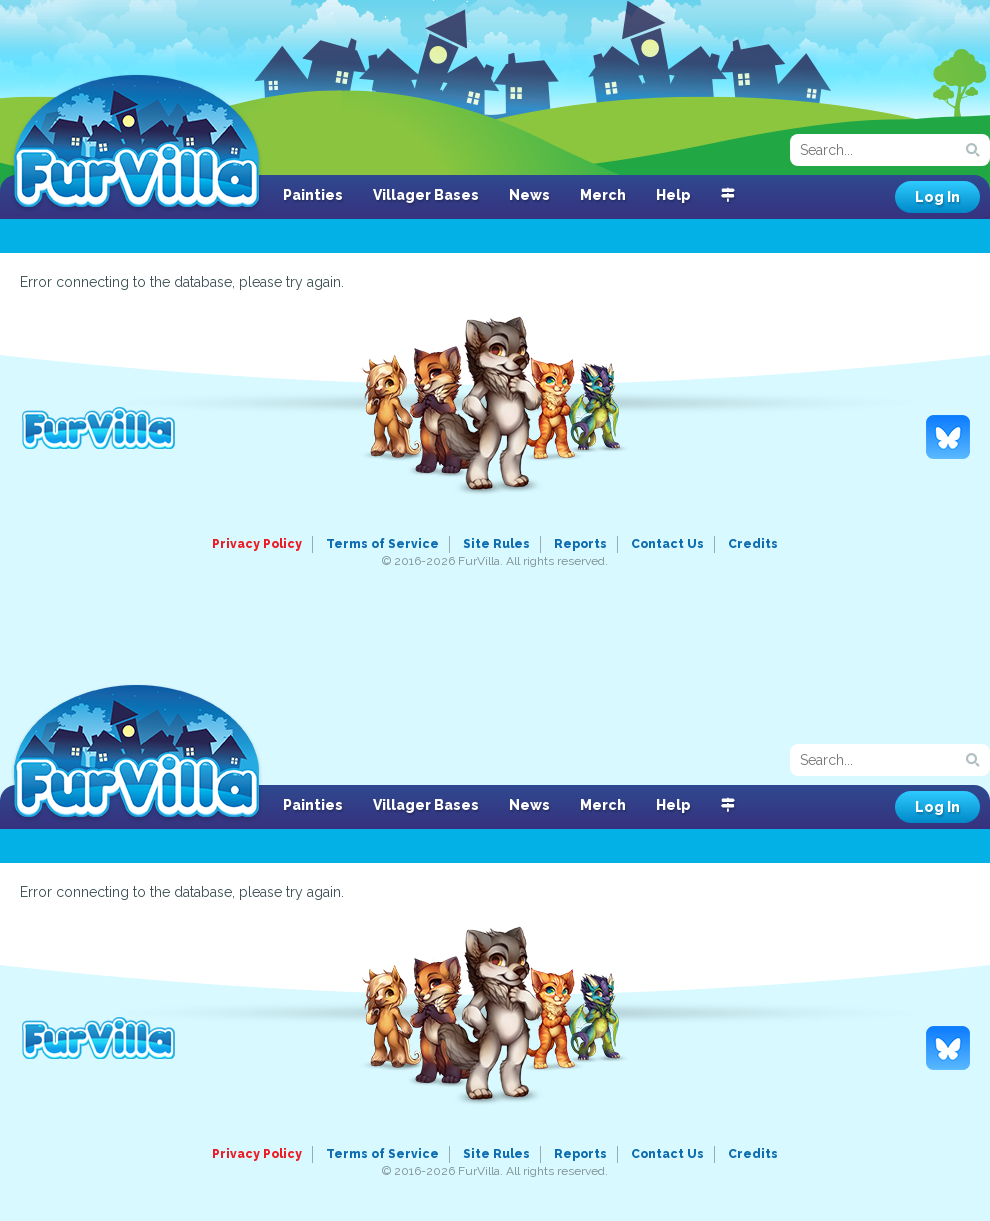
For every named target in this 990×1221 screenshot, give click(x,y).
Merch (603, 195)
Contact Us (667, 544)
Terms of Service (382, 544)
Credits (753, 544)
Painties (313, 195)
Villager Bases (426, 195)
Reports (580, 544)
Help (673, 195)
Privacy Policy (257, 544)
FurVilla (136, 143)
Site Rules (496, 544)
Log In (937, 197)
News (529, 195)
